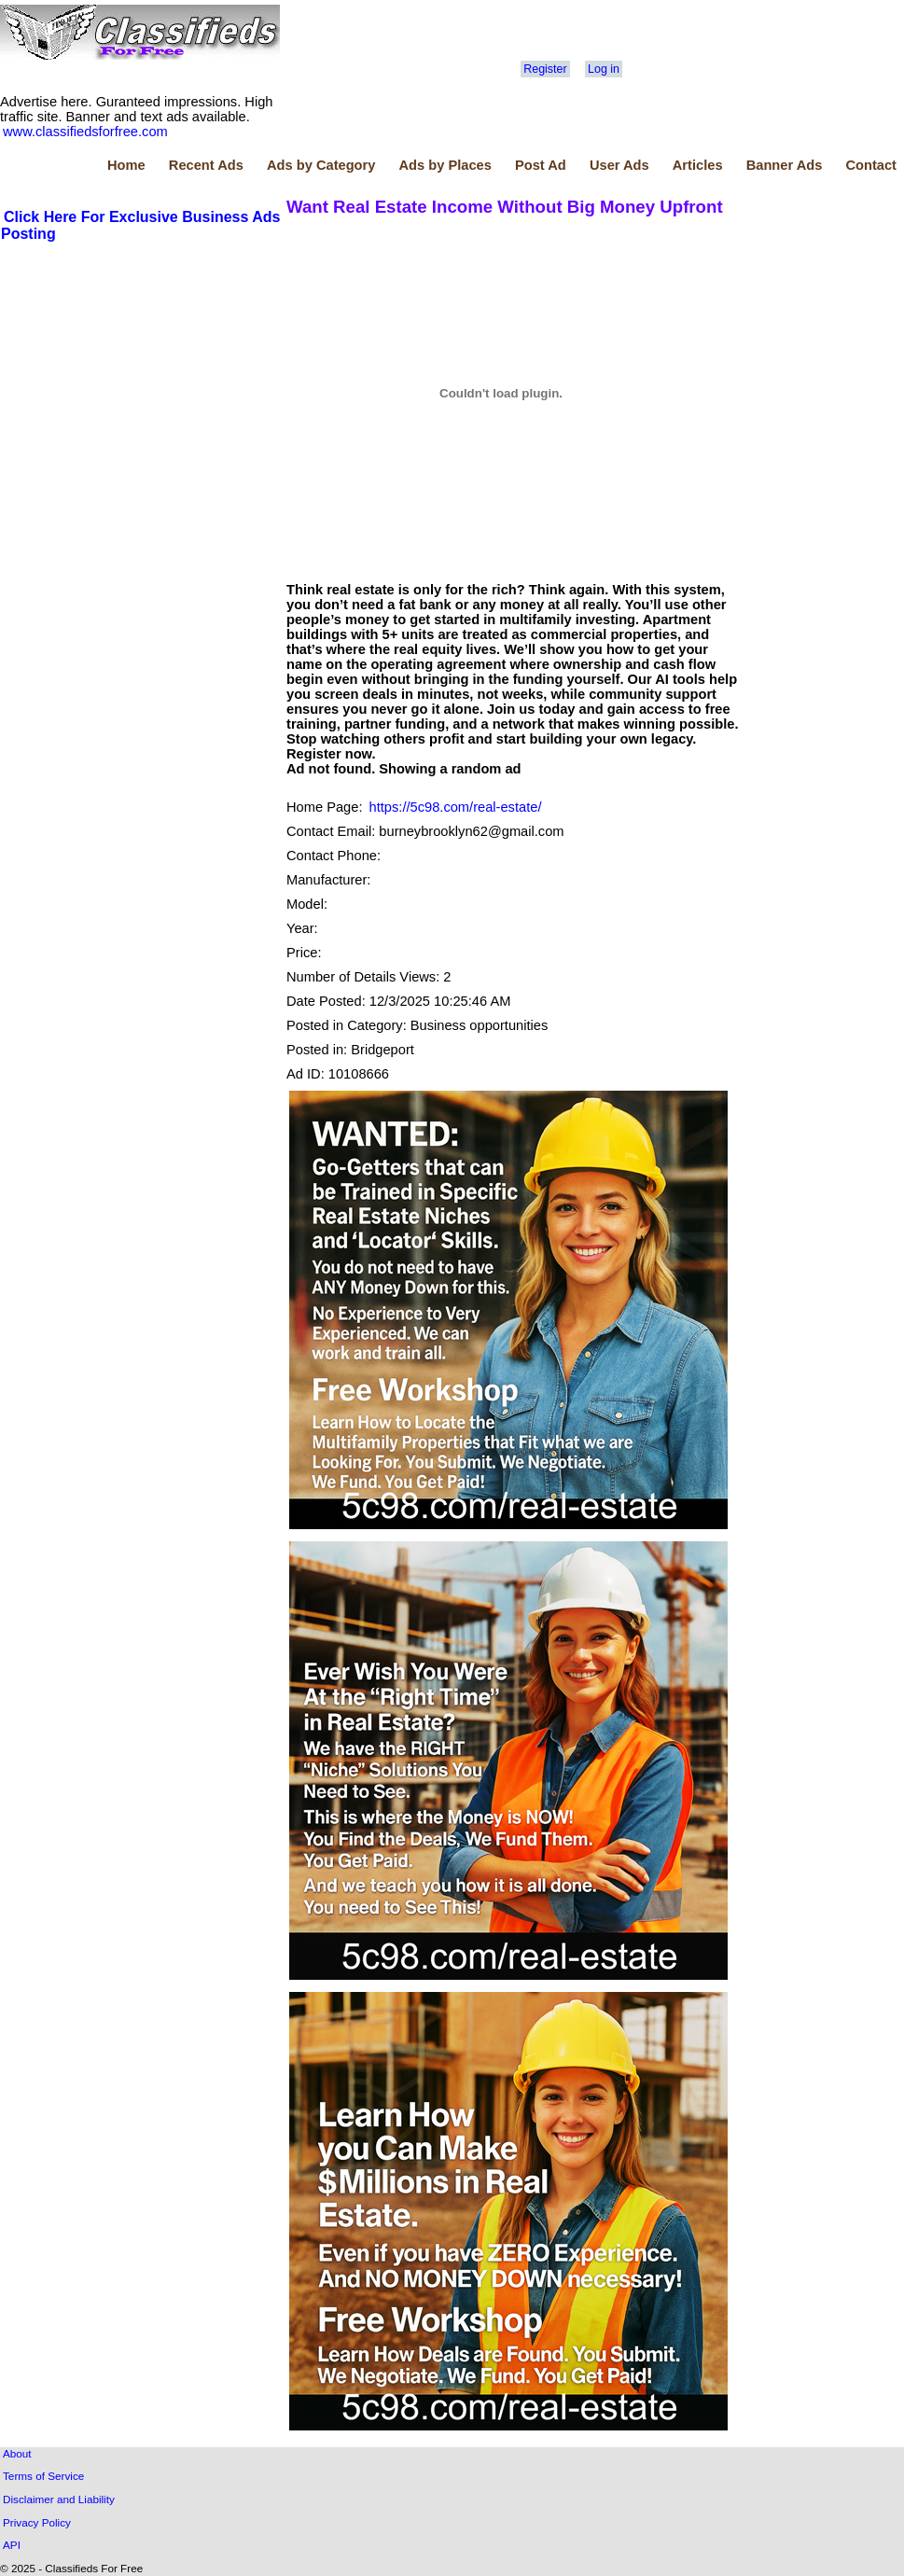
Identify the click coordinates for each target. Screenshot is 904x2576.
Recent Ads (206, 165)
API (12, 2545)
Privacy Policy (37, 2522)
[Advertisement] (141, 383)
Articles (698, 165)
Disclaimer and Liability (59, 2499)
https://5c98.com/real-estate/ (455, 807)
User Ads (619, 165)
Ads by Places (445, 165)
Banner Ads (784, 165)
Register (544, 69)
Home (126, 165)
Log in (603, 69)
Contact (871, 165)
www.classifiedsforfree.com (85, 131)
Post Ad (540, 165)
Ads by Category (321, 165)
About (17, 2453)
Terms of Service (43, 2476)
